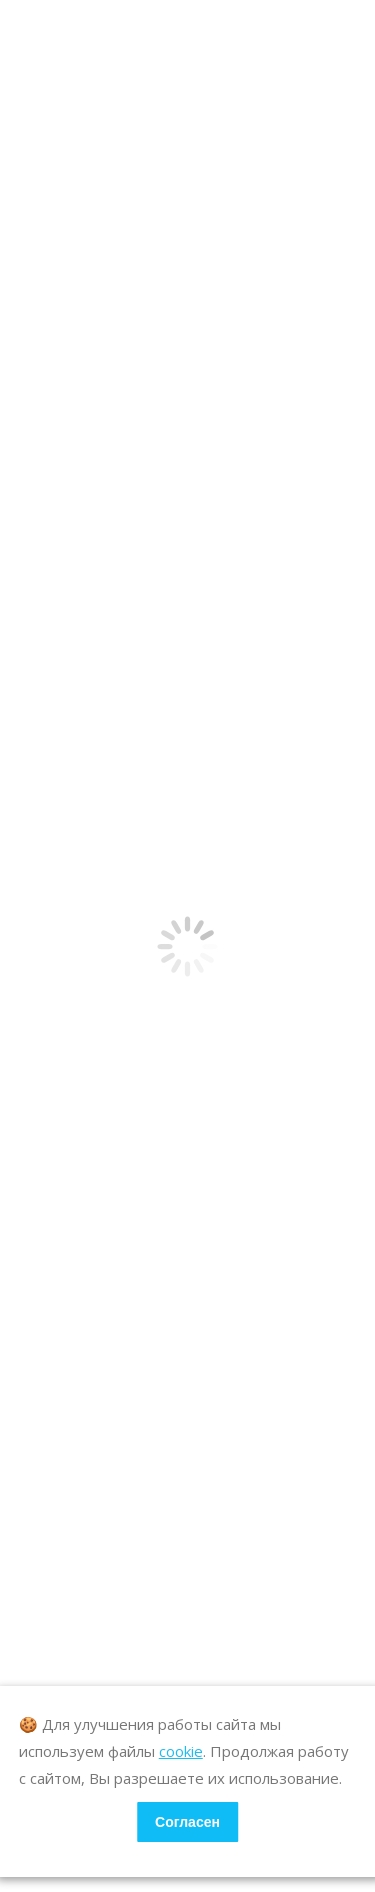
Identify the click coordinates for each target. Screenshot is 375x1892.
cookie (181, 1751)
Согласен (187, 1822)
